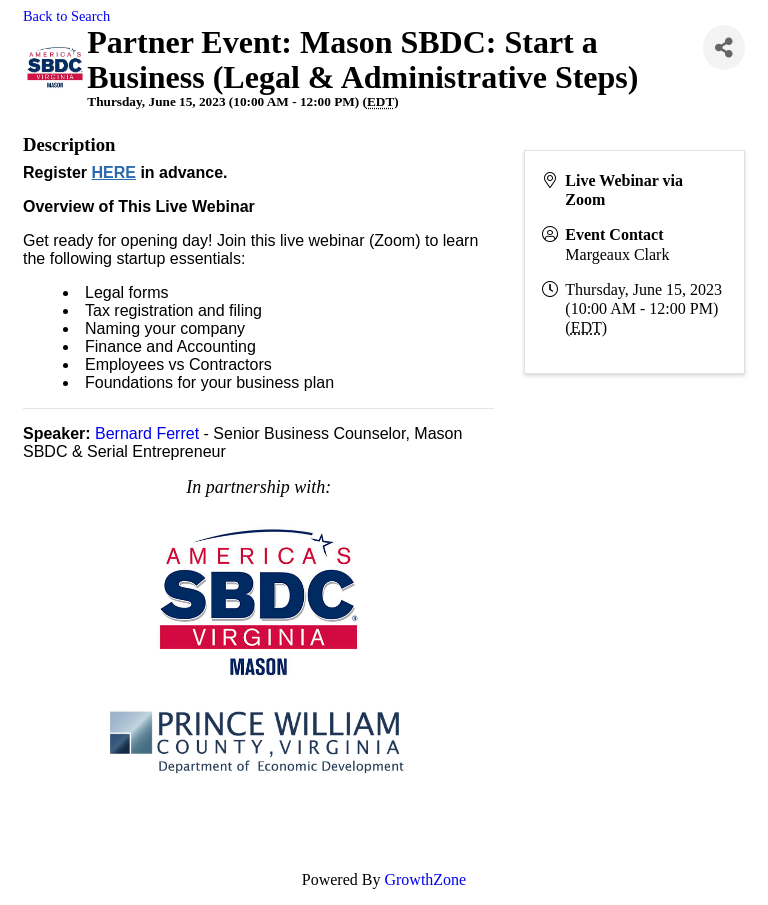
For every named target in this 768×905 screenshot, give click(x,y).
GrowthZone (425, 879)
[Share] (724, 47)
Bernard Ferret (147, 433)
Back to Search (66, 16)
